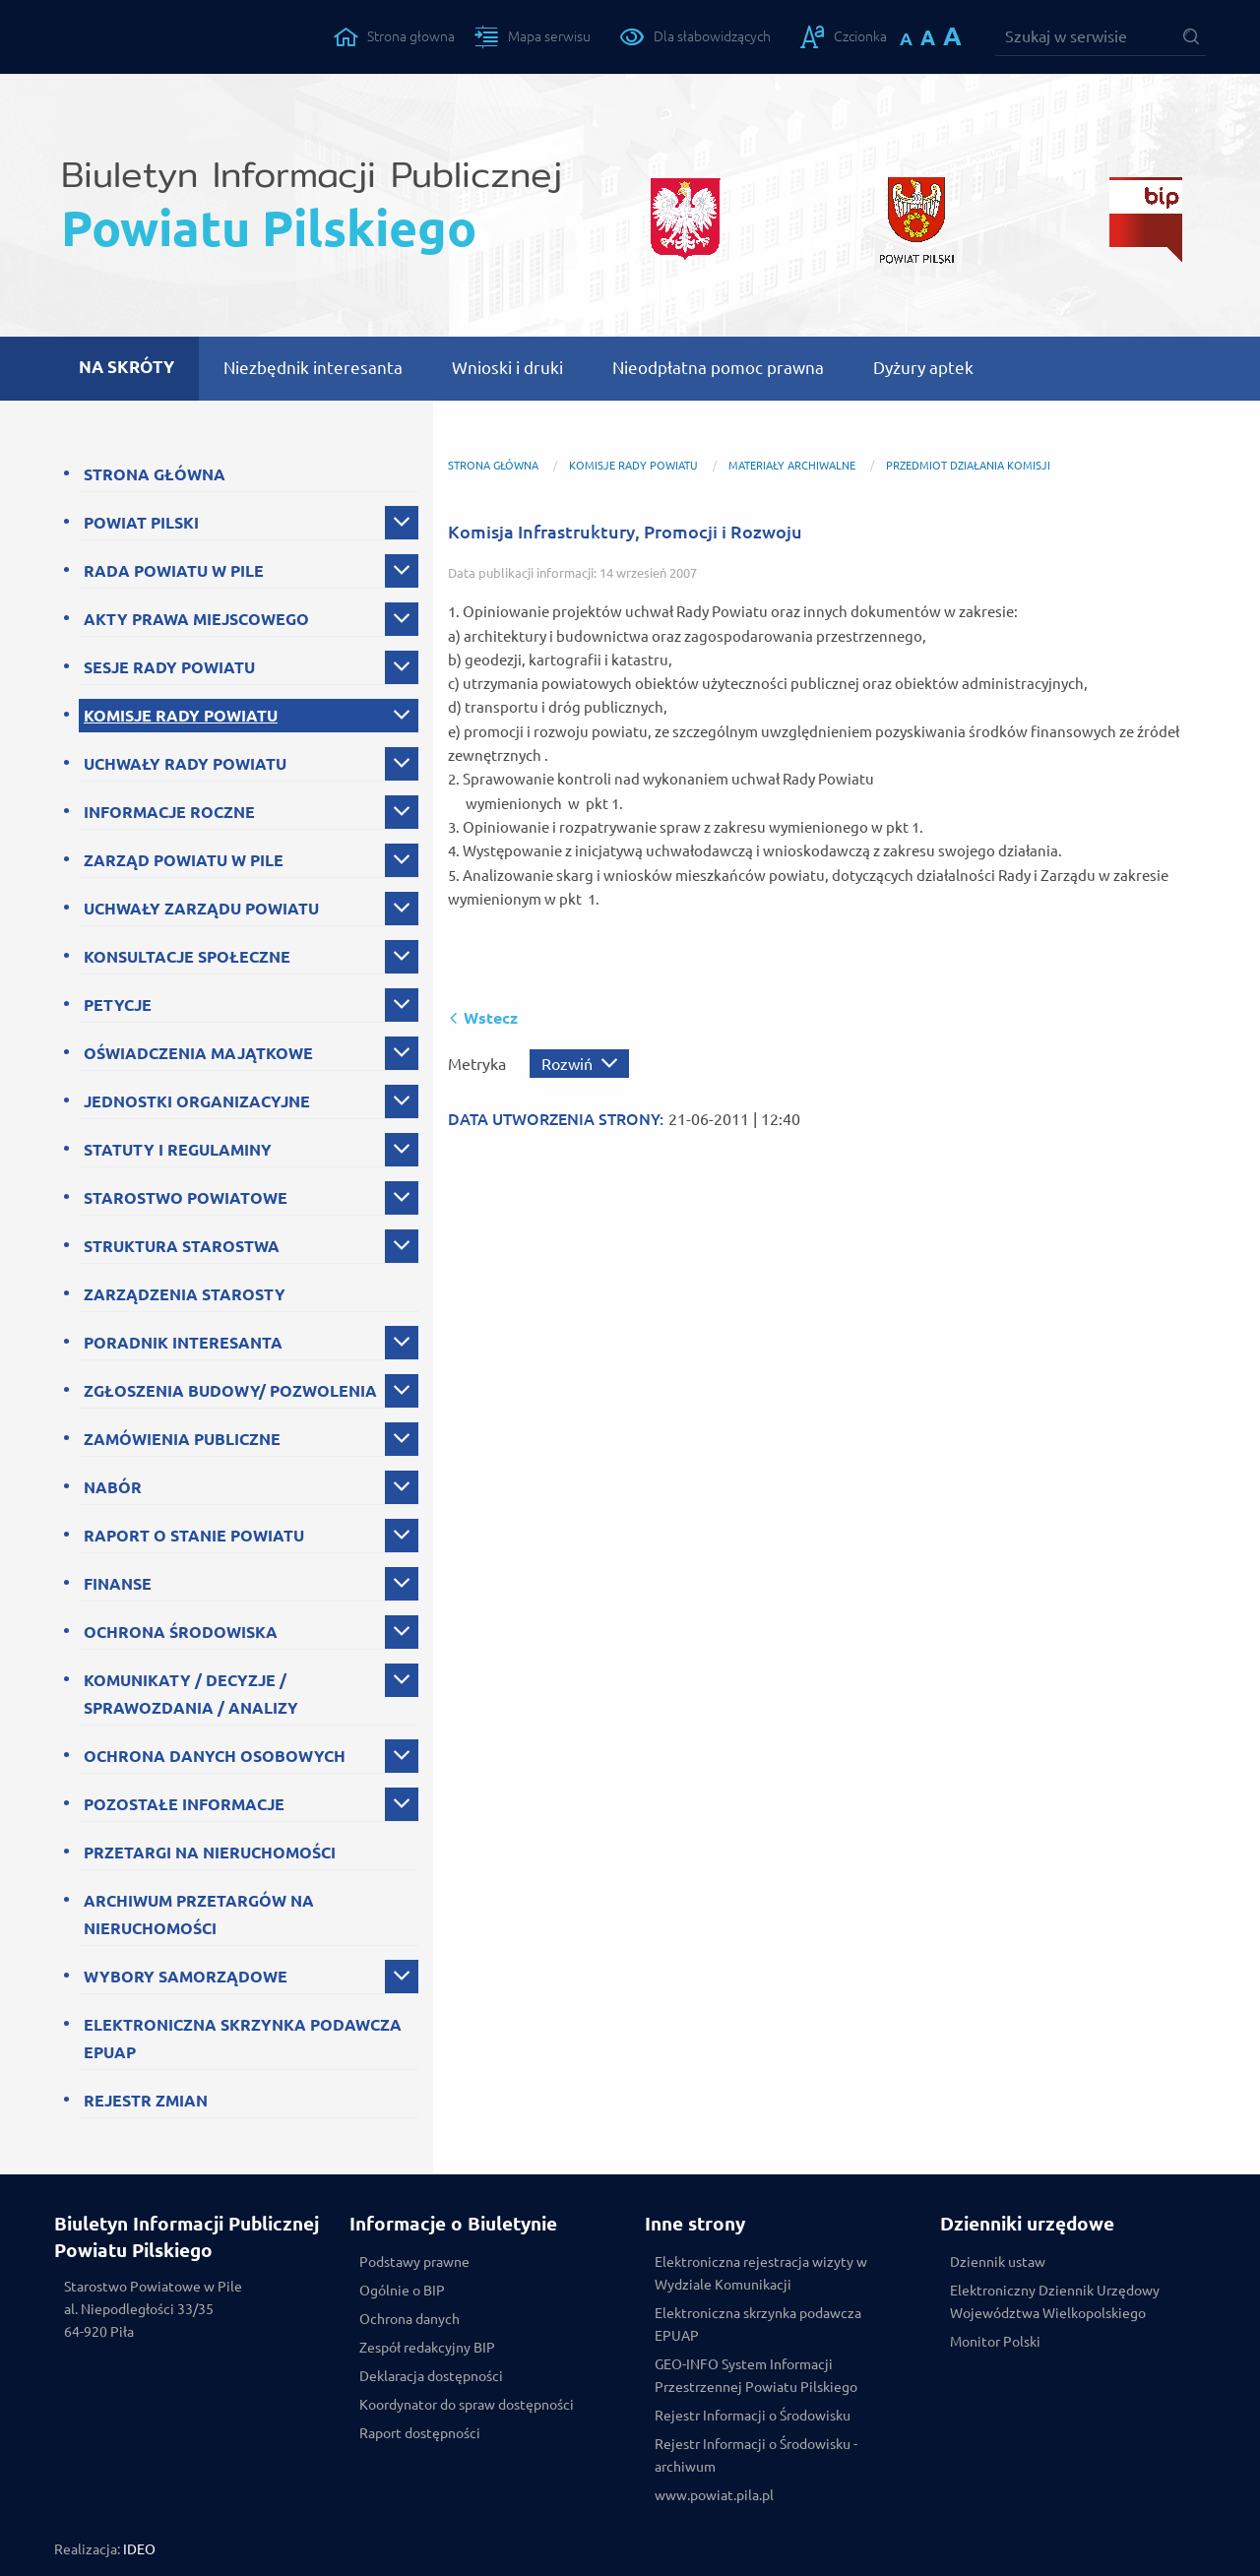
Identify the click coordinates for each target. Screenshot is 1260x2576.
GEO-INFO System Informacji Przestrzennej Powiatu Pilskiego (756, 2375)
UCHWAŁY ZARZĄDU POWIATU (201, 908)
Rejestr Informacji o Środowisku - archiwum (756, 2455)
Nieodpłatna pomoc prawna (718, 367)
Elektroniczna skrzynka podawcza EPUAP (758, 2324)
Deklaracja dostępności (431, 2376)
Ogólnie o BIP (402, 2290)
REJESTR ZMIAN (146, 2100)
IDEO (139, 2549)
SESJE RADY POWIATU (169, 667)
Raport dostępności (419, 2433)
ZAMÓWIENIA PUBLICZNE (182, 1439)
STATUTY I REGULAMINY (178, 1150)
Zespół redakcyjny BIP (427, 2348)
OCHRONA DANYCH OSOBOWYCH (215, 1756)
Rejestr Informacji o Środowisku (752, 2415)
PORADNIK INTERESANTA (183, 1342)
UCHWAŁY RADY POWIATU (185, 764)
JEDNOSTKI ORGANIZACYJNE (197, 1101)
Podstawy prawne (414, 2262)
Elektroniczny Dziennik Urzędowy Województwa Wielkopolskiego (1055, 2302)
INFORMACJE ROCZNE (169, 812)
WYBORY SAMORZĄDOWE (185, 1976)
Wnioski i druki (507, 367)
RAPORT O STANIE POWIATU (194, 1535)
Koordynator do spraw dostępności (466, 2405)
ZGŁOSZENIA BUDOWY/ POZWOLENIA (230, 1391)
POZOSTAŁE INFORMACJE (184, 1804)
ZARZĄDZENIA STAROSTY (184, 1294)
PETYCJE (118, 1005)
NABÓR (113, 1487)
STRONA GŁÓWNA (154, 474)
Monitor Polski (995, 2342)
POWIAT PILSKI (141, 523)
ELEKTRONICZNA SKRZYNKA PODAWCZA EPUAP (243, 2038)
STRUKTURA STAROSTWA (182, 1246)
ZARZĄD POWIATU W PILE (184, 860)
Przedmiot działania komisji (968, 465)
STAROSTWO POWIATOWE (185, 1198)
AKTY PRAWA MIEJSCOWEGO (196, 619)
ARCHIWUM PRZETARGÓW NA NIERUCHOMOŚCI (199, 1914)
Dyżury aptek (923, 367)
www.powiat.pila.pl (714, 2495)
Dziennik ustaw (997, 2262)
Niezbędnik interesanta (313, 367)
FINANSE (118, 1584)
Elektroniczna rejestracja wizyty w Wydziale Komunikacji (761, 2273)
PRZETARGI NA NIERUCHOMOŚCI (210, 1852)
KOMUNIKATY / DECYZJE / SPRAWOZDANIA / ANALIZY (191, 1694)
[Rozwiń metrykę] (579, 1063)
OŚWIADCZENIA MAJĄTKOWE (198, 1053)
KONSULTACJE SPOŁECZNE (187, 957)
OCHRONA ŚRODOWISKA (181, 1632)
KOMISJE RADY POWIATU (181, 715)
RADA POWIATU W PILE (174, 571)
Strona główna (493, 465)
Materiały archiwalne (791, 465)
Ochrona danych (409, 2319)
